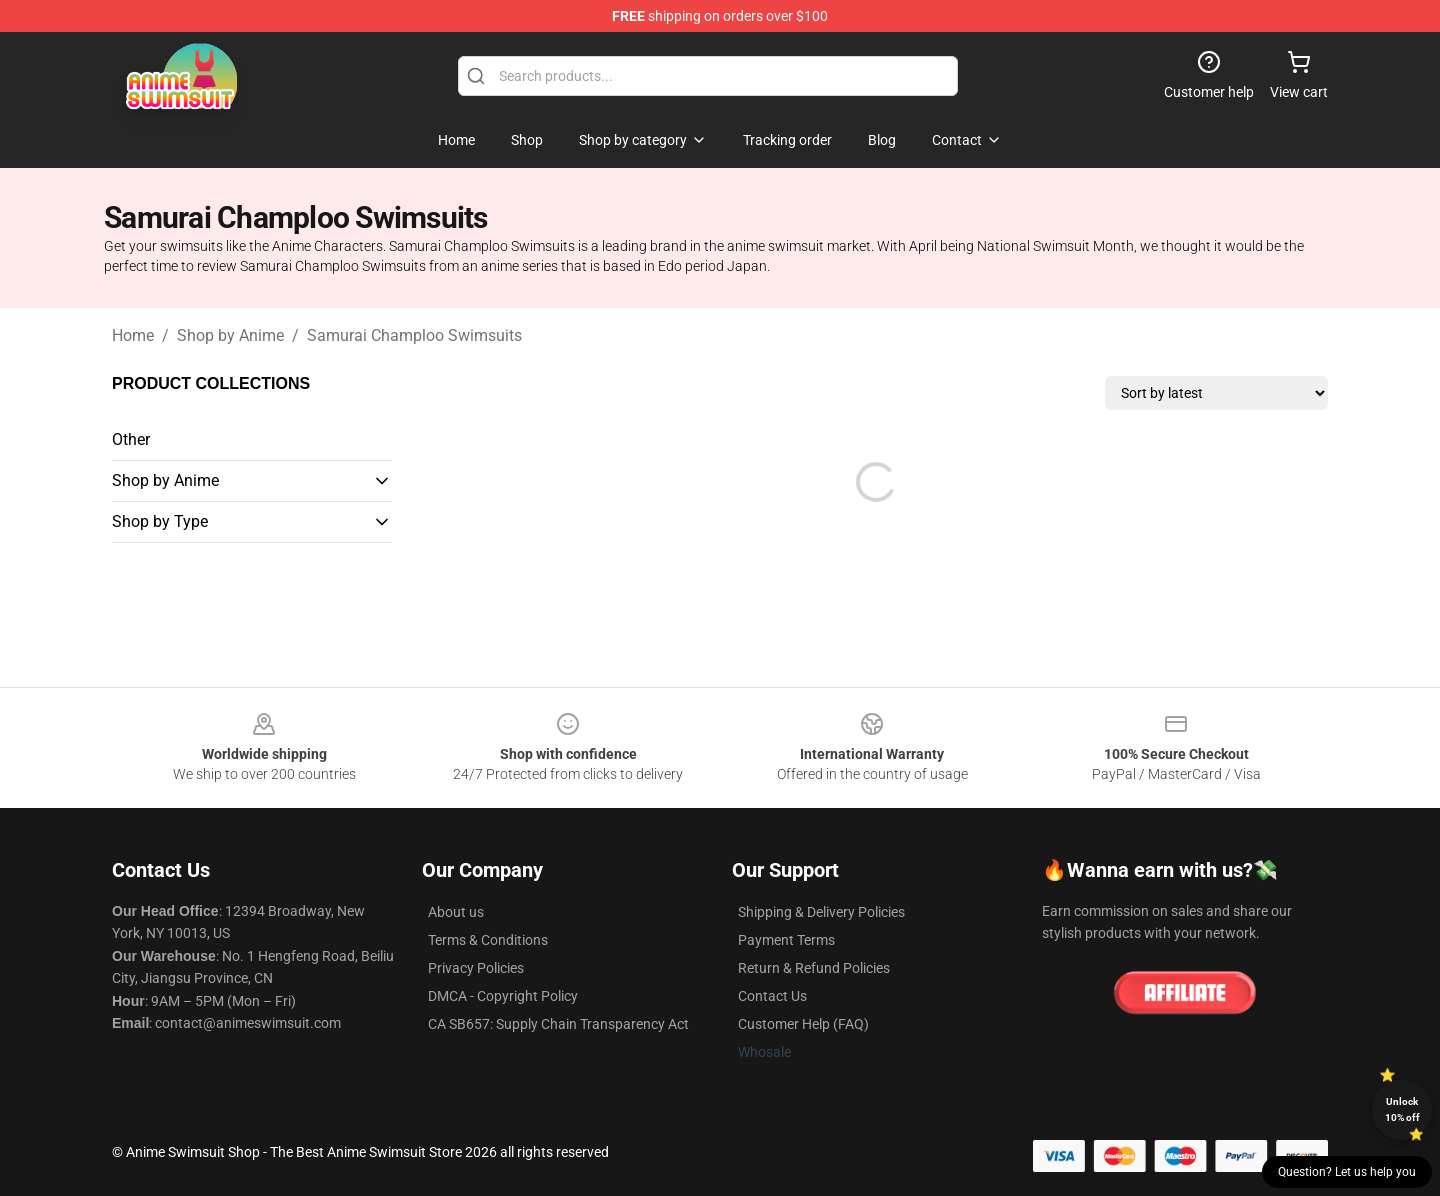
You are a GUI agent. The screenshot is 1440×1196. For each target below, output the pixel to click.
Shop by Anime (230, 335)
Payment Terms (786, 940)
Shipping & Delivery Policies (821, 912)
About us (456, 912)
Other (131, 439)
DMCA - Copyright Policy (503, 996)
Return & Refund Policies (814, 968)
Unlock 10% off (1402, 1109)
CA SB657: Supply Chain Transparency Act (558, 1024)
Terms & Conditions (488, 940)
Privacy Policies (476, 968)
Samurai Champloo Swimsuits (414, 335)
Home (133, 335)
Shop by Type (160, 521)
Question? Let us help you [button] (1347, 1172)
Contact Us (772, 996)
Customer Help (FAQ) (803, 1024)
